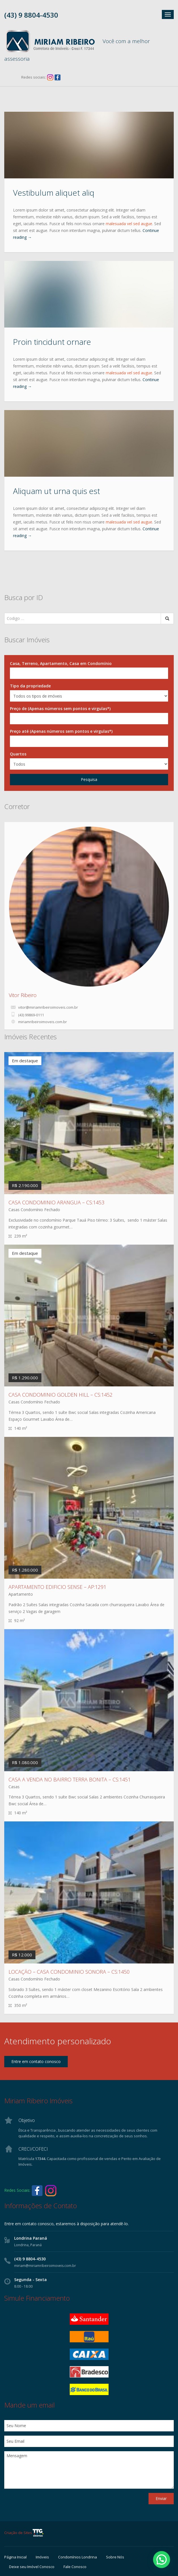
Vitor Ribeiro (23, 995)
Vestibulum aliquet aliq (53, 192)
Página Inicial (15, 2557)
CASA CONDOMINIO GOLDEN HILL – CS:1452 (61, 1394)
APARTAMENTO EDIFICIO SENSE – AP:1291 (57, 1586)
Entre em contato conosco (36, 2061)
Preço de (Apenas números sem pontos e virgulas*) (60, 708)
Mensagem (89, 2470)
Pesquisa (89, 779)
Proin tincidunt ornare (52, 341)
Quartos (18, 754)
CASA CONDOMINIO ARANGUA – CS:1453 (56, 1202)
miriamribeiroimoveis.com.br (42, 1021)
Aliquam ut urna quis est (56, 490)
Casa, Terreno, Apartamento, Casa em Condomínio (61, 663)
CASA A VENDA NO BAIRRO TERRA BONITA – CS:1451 (70, 1779)
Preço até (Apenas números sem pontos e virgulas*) (61, 731)
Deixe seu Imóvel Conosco (31, 2566)
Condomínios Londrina (77, 2557)
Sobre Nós (115, 2557)
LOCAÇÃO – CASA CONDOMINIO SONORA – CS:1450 (69, 1971)
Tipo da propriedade (30, 686)
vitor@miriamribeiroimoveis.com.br (48, 1007)
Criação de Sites (24, 2532)
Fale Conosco (74, 2566)
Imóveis (42, 2557)
